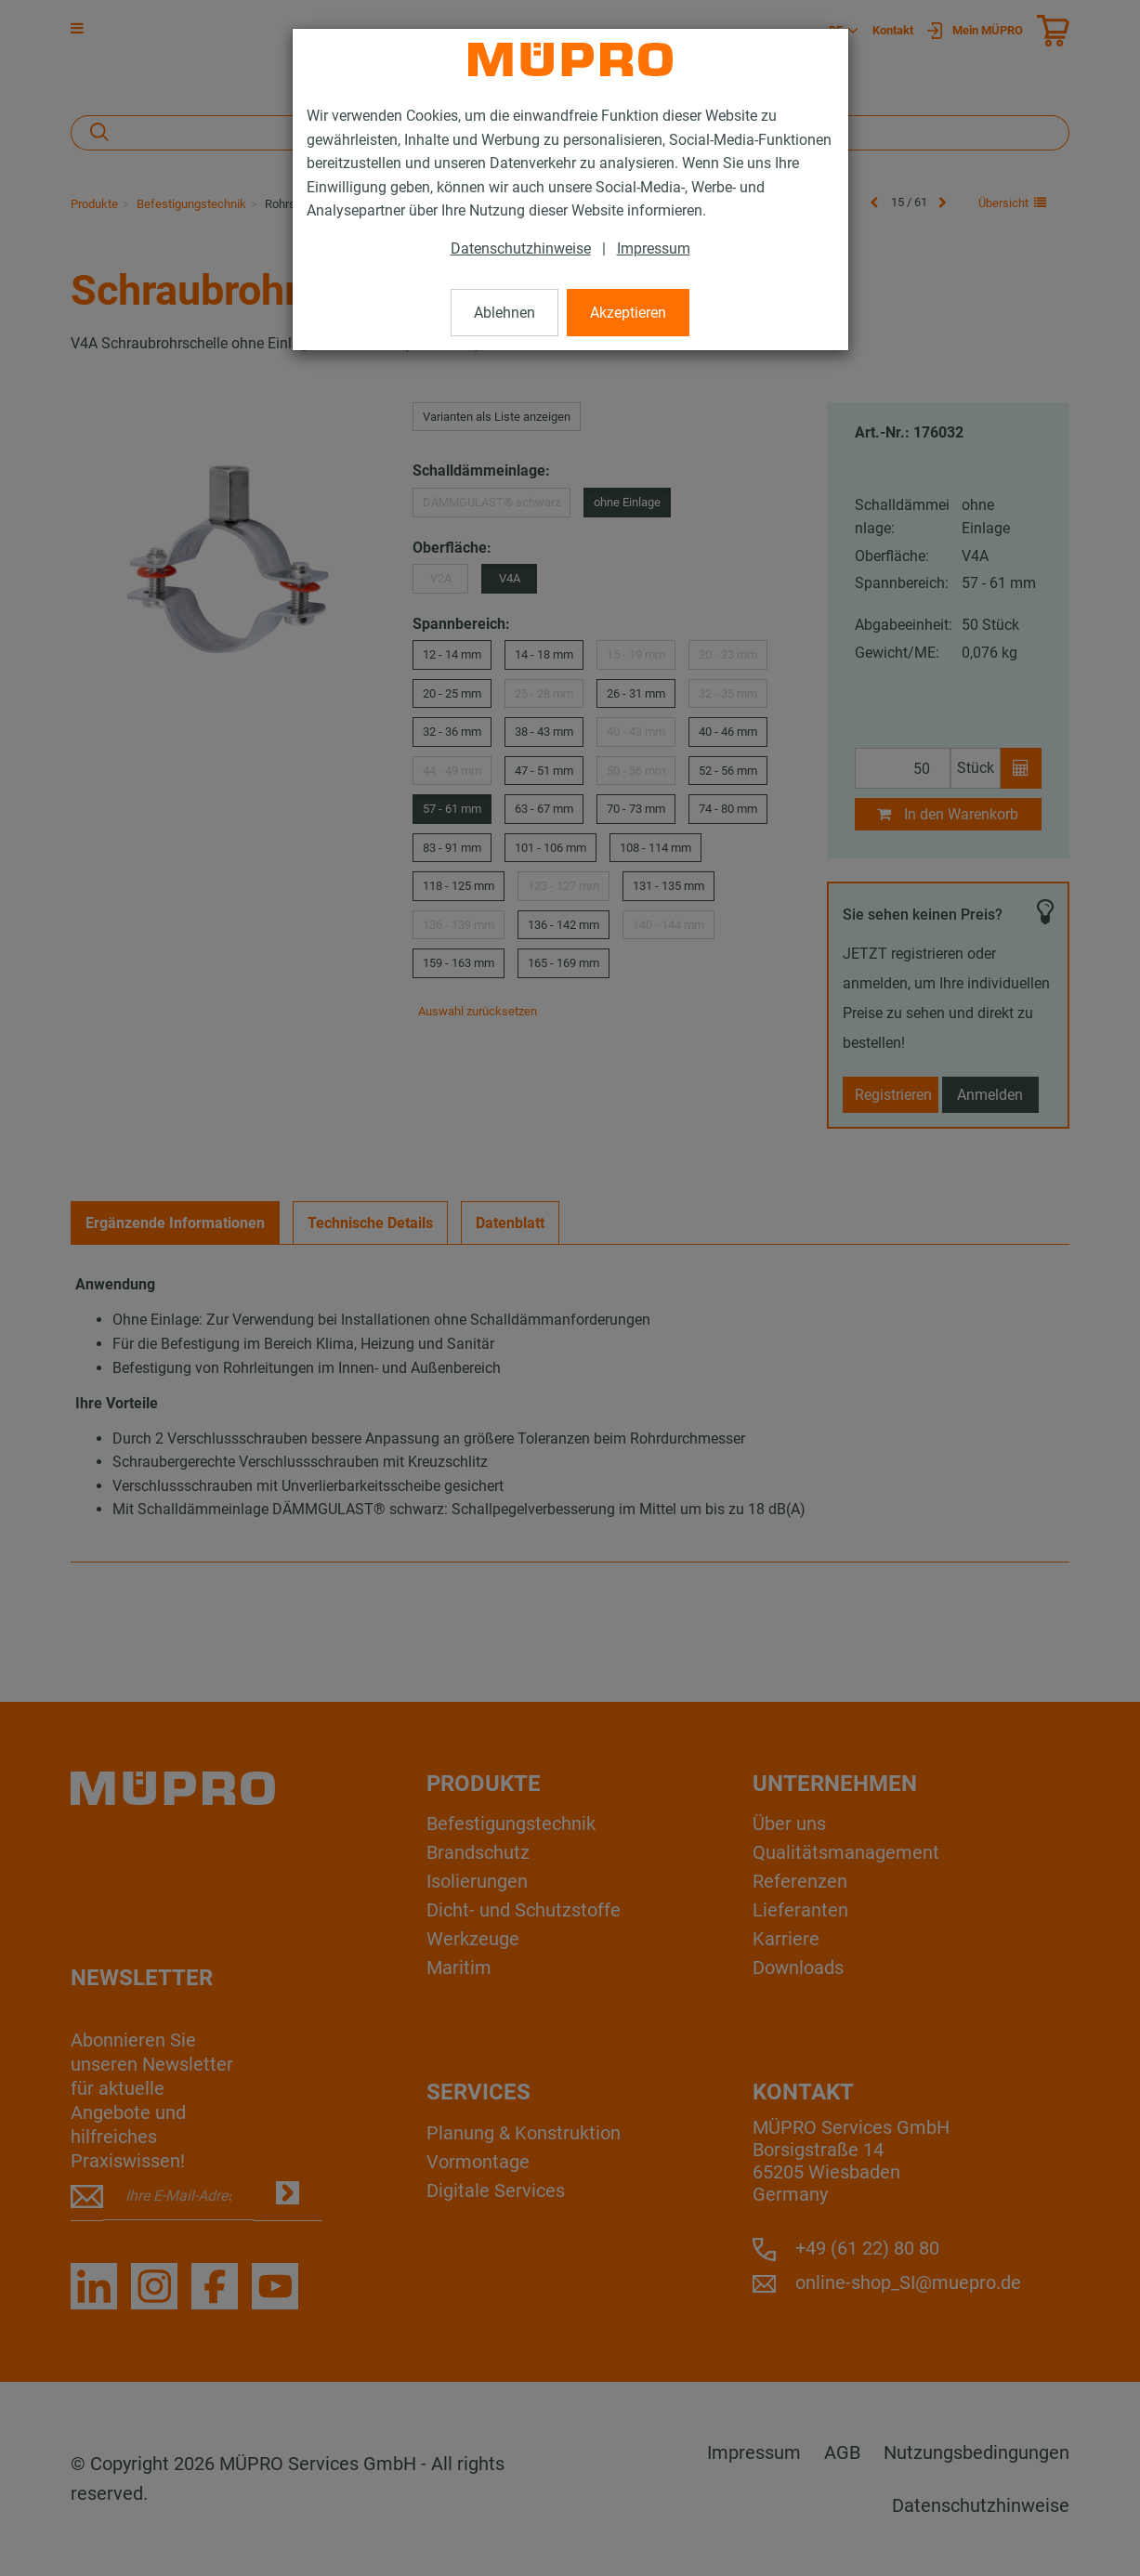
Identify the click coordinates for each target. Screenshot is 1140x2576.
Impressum (653, 248)
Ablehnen (504, 312)
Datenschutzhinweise (521, 248)
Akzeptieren (628, 312)
